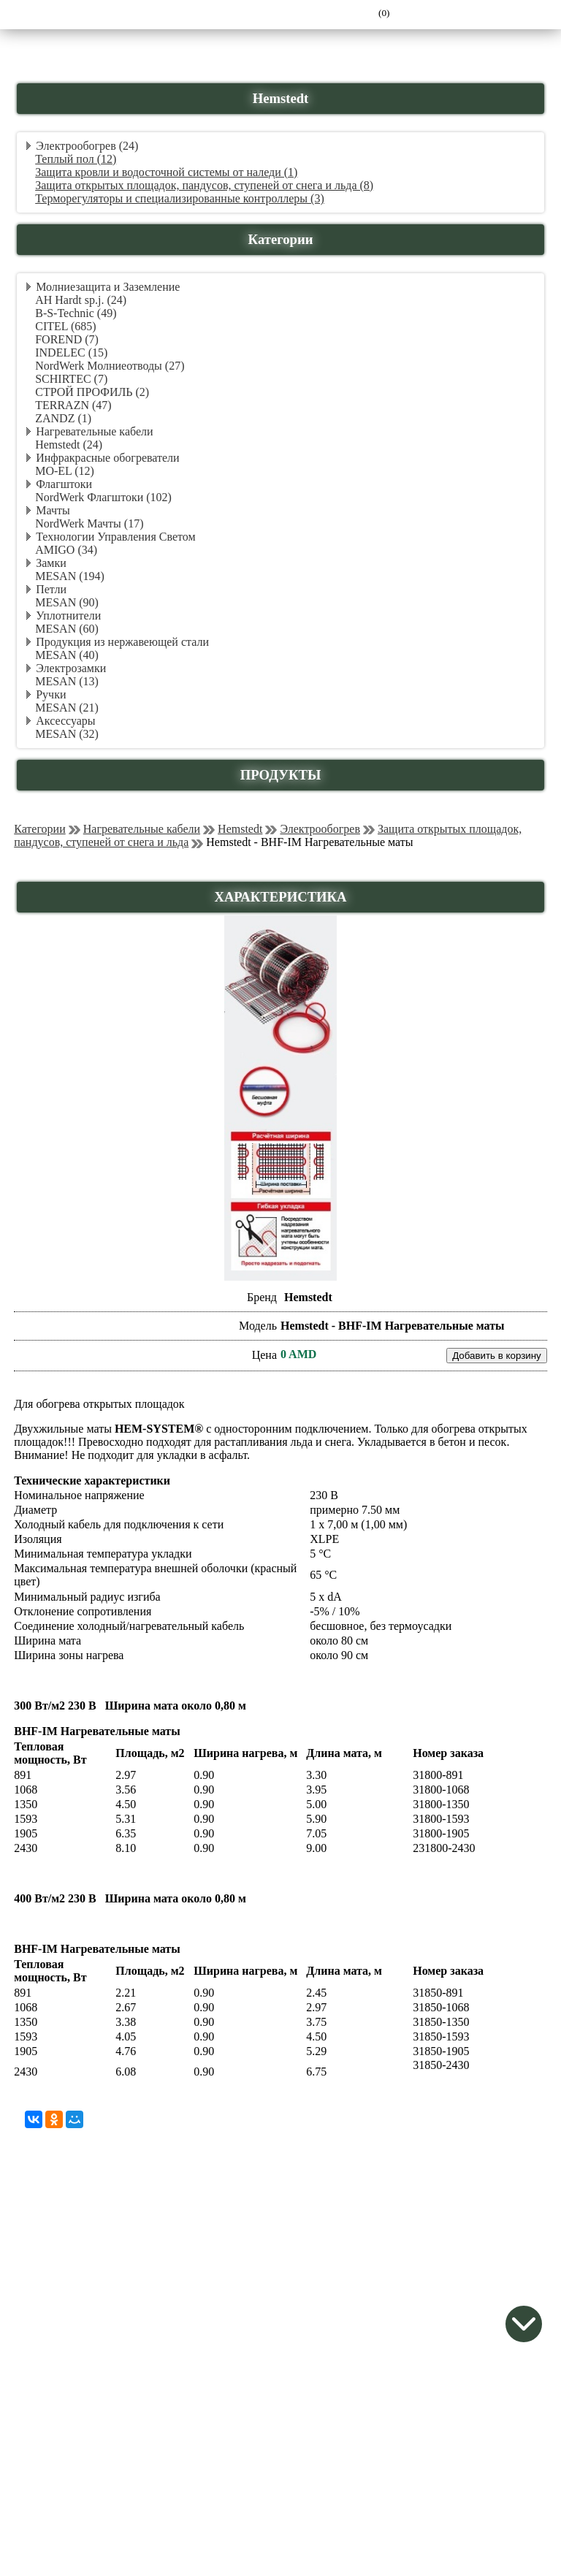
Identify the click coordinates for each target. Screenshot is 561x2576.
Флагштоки (64, 484)
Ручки (51, 694)
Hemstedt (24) (68, 444)
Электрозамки (71, 668)
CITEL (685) (65, 326)
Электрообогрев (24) (87, 146)
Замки (51, 563)
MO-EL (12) (64, 471)
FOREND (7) (67, 339)
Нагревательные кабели (94, 431)
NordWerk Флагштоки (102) (103, 497)
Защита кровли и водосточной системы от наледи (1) (166, 172)
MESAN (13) (67, 681)
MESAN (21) (67, 707)
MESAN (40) (67, 655)
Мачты (52, 510)
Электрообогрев (320, 829)
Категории (40, 829)
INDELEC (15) (71, 352)
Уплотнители (68, 615)
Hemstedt (240, 829)
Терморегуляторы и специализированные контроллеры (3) (179, 198)
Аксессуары (65, 721)
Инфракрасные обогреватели (107, 457)
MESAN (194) (69, 576)
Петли (51, 589)
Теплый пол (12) (75, 159)
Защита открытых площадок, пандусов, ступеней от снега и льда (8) (204, 185)
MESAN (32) (67, 734)
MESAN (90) (67, 602)
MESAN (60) (67, 628)
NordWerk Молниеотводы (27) (109, 365)
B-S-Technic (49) (75, 313)
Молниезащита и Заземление (108, 287)
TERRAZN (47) (73, 405)
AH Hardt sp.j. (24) (80, 300)
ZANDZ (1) (63, 418)
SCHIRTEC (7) (71, 379)
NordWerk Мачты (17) (89, 523)
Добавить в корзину (496, 1355)
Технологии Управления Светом (115, 536)
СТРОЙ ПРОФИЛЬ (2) (92, 392)
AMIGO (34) (66, 550)
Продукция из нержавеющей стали (122, 642)
